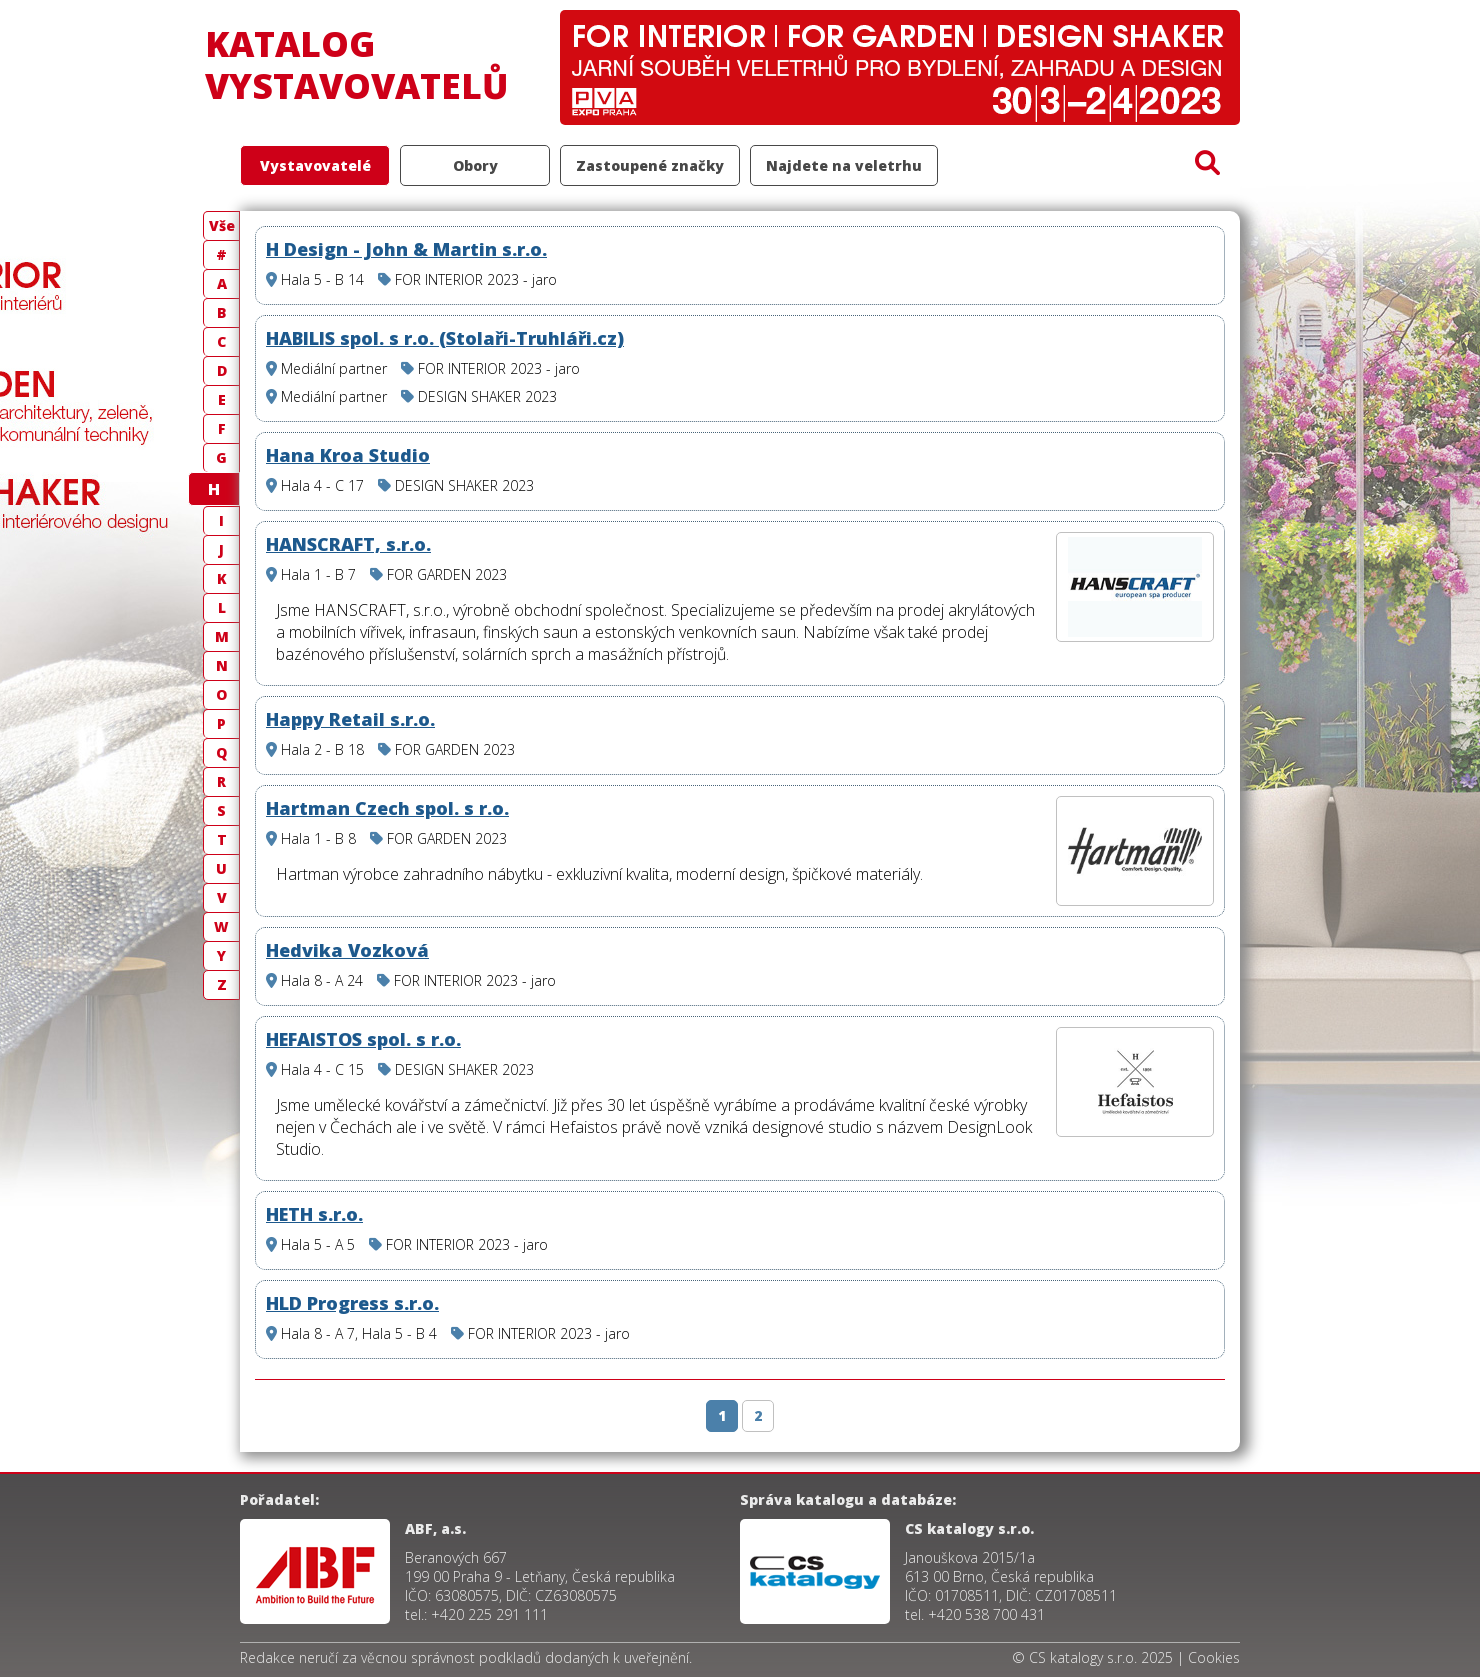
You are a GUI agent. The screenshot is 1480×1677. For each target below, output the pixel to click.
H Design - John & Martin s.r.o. (406, 249)
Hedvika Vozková (347, 950)
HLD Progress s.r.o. (352, 1303)
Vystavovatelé (315, 165)
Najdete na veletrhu (844, 165)
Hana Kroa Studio (348, 455)
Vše (222, 225)
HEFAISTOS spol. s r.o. (363, 1039)
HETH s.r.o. (314, 1214)
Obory (475, 165)
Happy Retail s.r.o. (350, 719)
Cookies (1214, 1657)
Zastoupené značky (650, 165)
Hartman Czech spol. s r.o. (387, 808)
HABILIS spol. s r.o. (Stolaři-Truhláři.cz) (445, 338)
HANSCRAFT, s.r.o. (348, 544)
